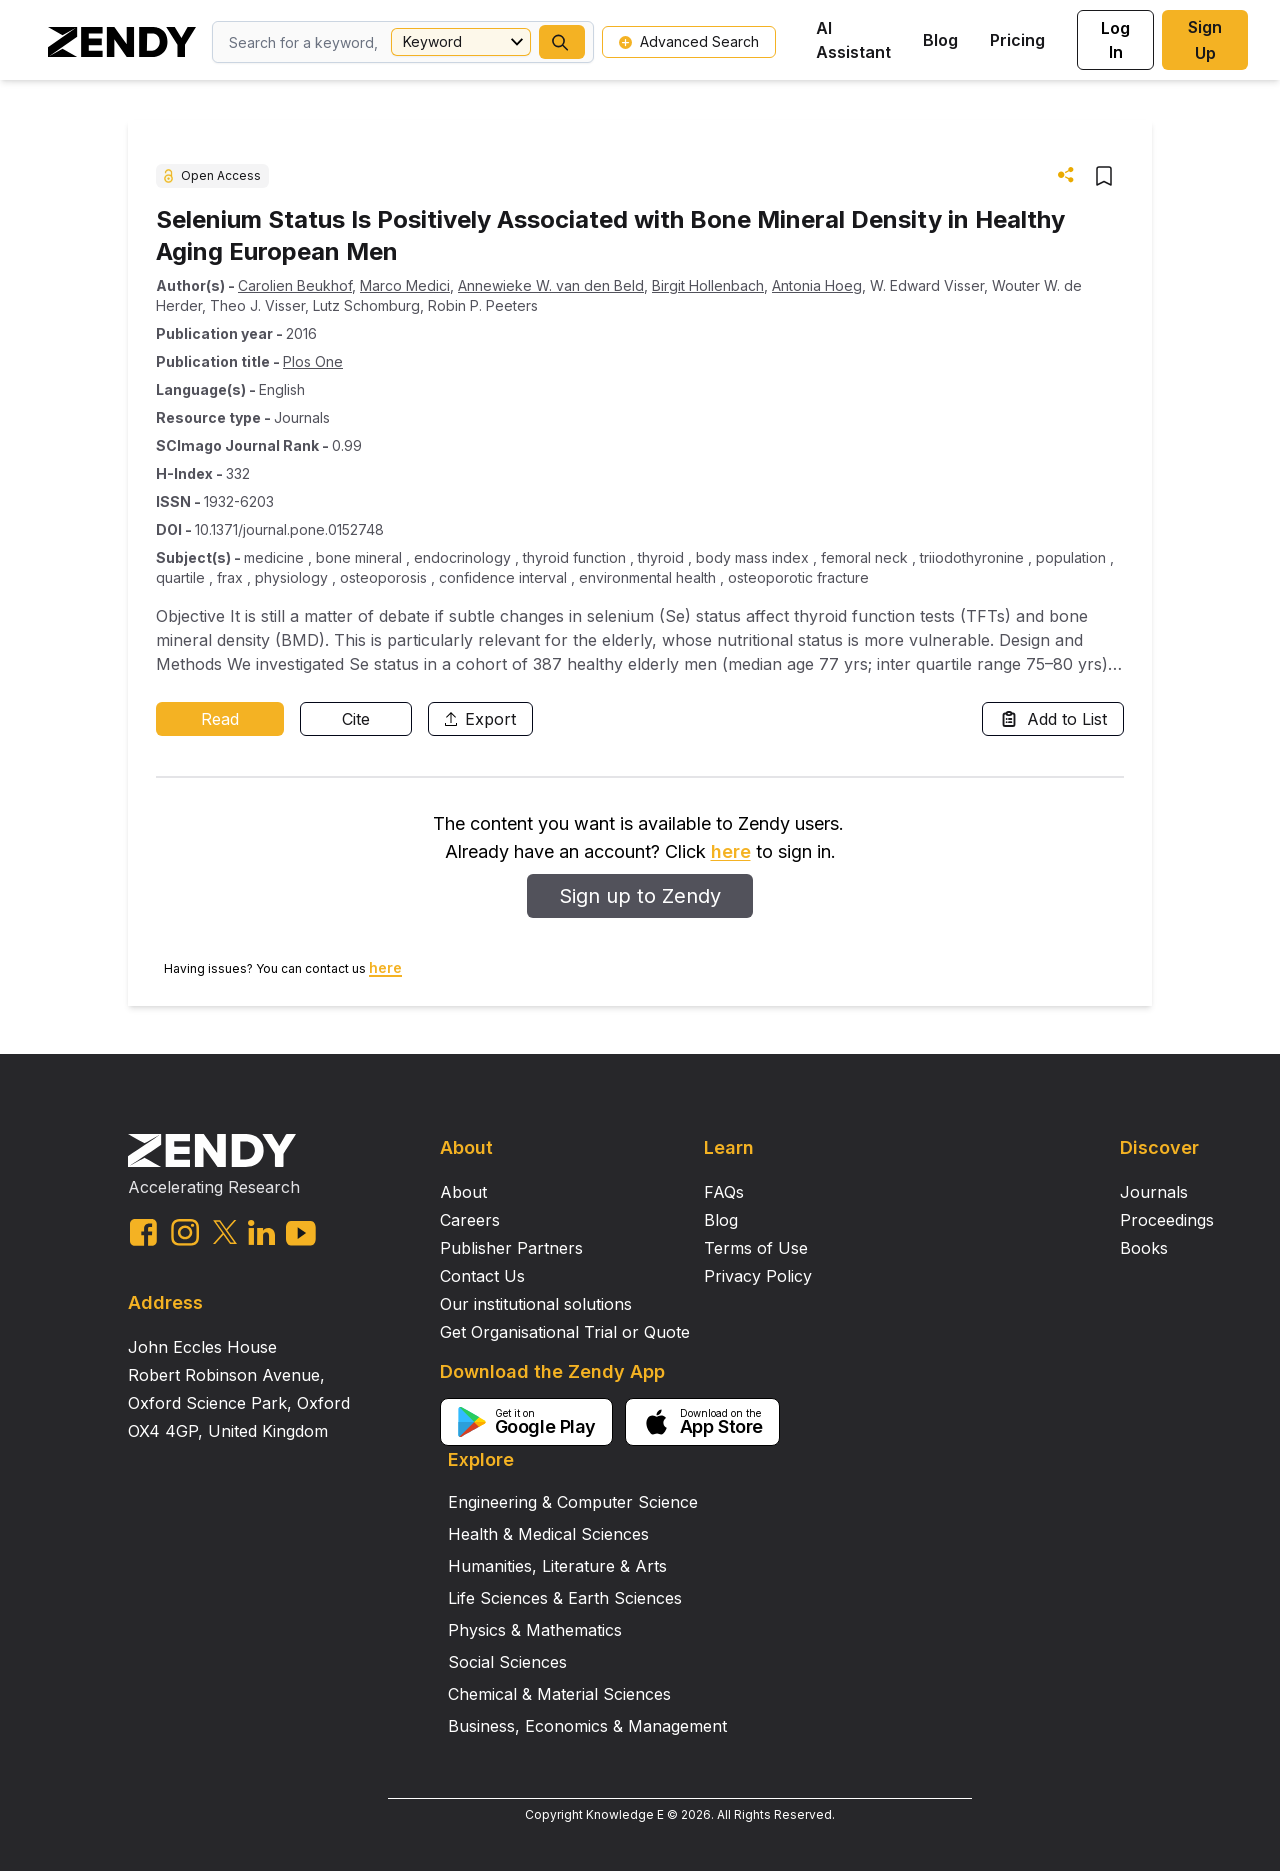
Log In (1115, 40)
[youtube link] (301, 1233)
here (731, 851)
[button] (562, 42)
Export (480, 719)
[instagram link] (185, 1232)
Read (220, 719)
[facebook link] (143, 1232)
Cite (356, 719)
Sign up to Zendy (640, 896)
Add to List (1053, 719)
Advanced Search (689, 41)
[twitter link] (225, 1232)
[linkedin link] (261, 1232)
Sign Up (1205, 40)
